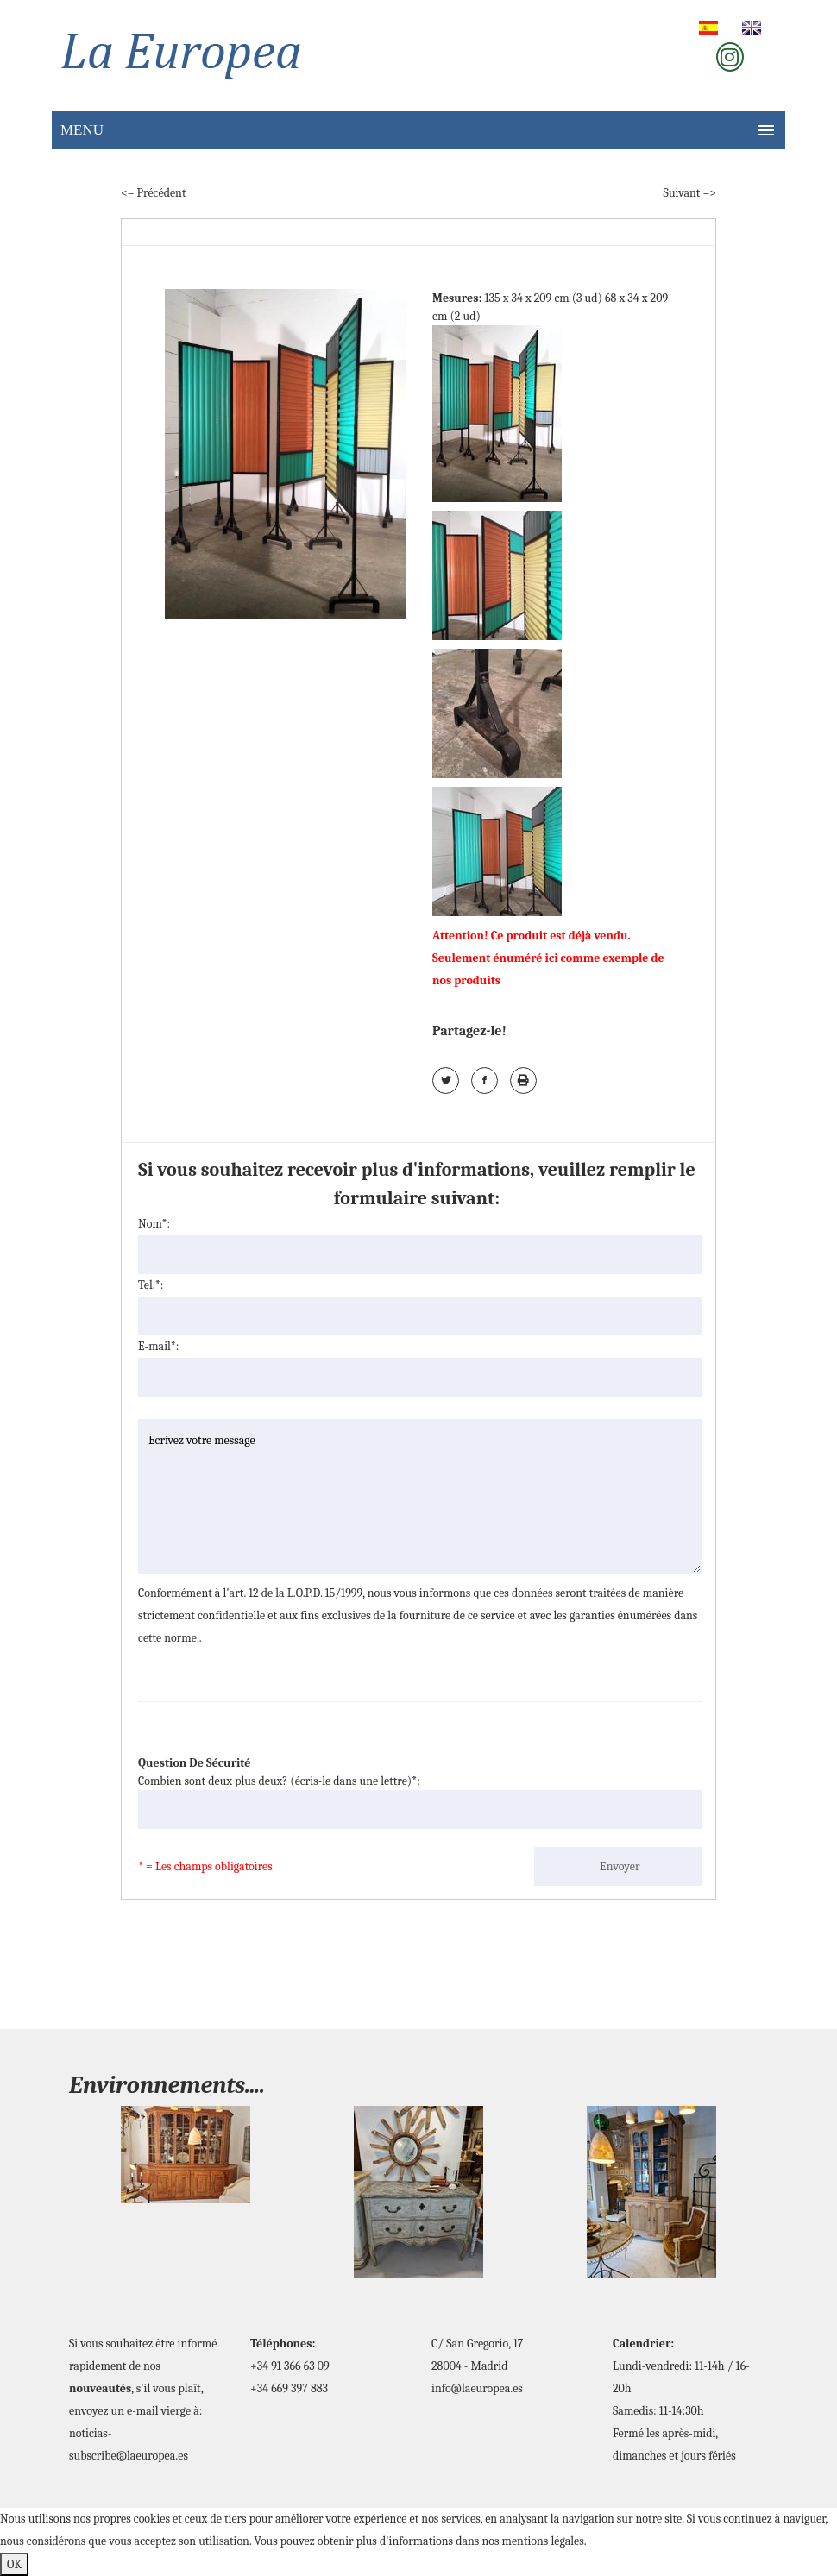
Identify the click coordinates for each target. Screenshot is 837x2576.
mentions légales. (544, 2541)
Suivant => (690, 192)
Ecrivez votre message (420, 1496)
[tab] (501, 417)
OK (14, 2564)
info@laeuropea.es (477, 2388)
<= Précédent (153, 192)
